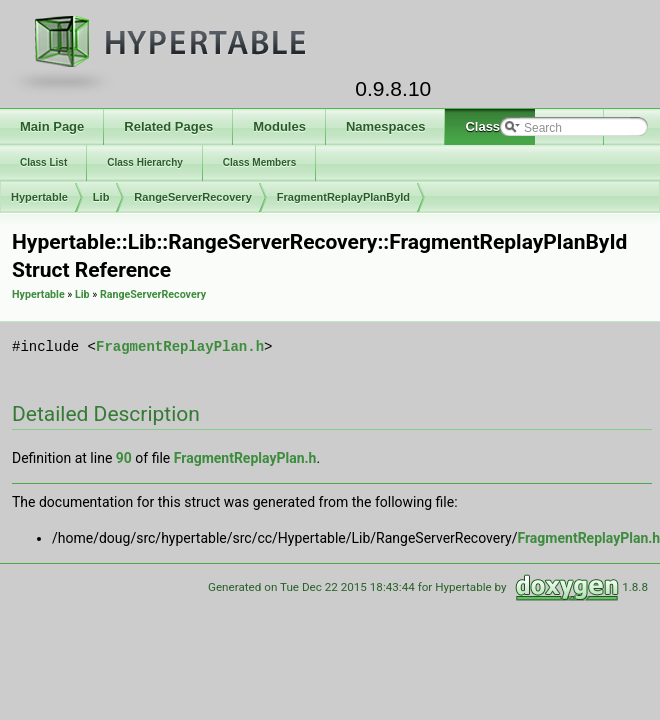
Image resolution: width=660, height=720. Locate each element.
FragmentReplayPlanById (343, 197)
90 (124, 458)
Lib (101, 197)
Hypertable (39, 197)
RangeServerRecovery (192, 197)
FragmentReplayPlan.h (180, 346)
